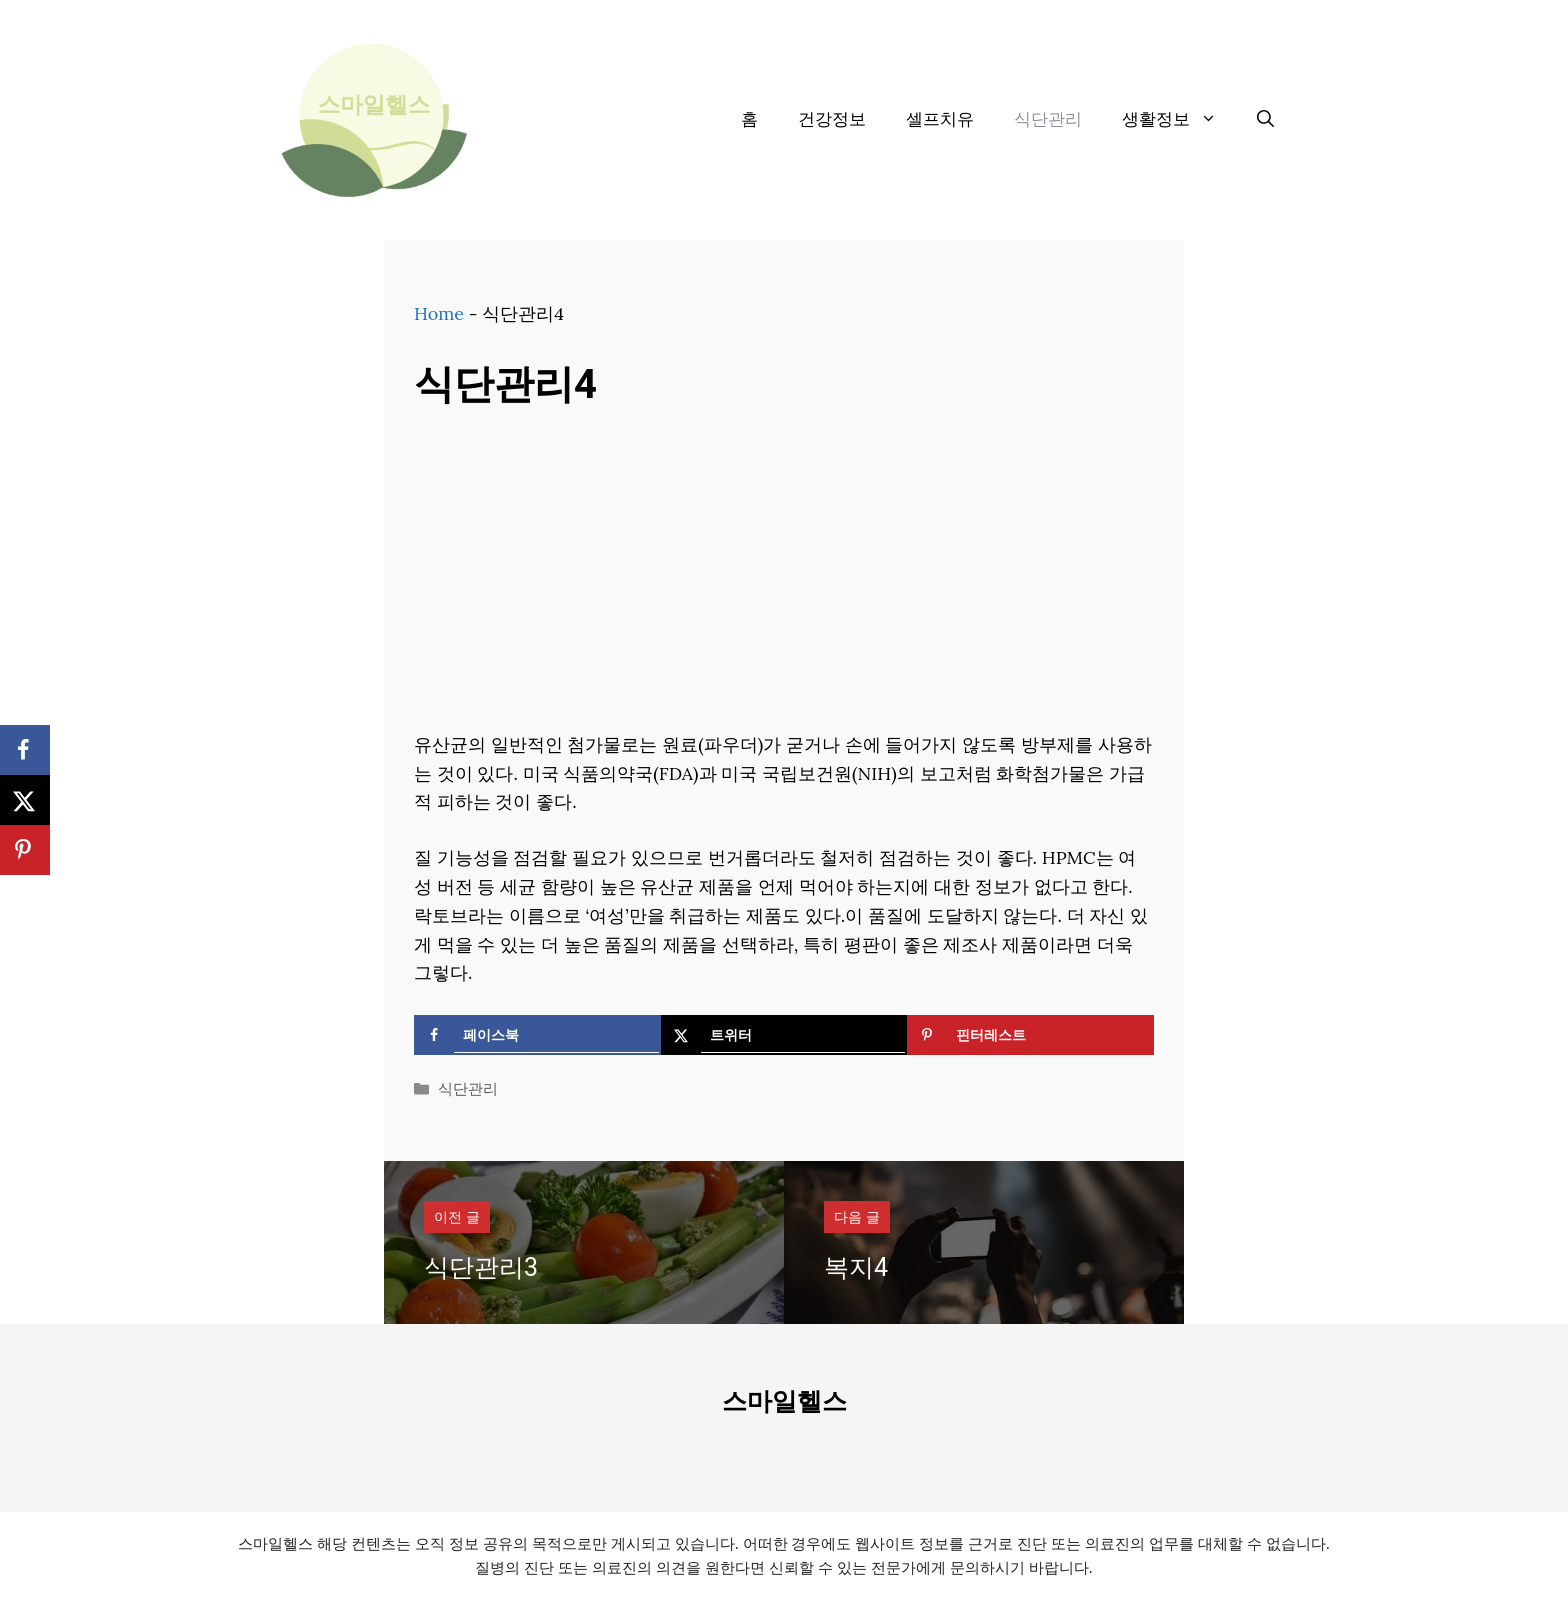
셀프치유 (940, 119)
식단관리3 (481, 1268)
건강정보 (832, 119)
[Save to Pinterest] (1030, 1035)
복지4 (856, 1268)
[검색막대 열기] (1265, 120)
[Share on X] (784, 1035)
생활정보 (1179, 120)
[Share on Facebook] (537, 1035)
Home (439, 313)
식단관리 (1048, 119)
